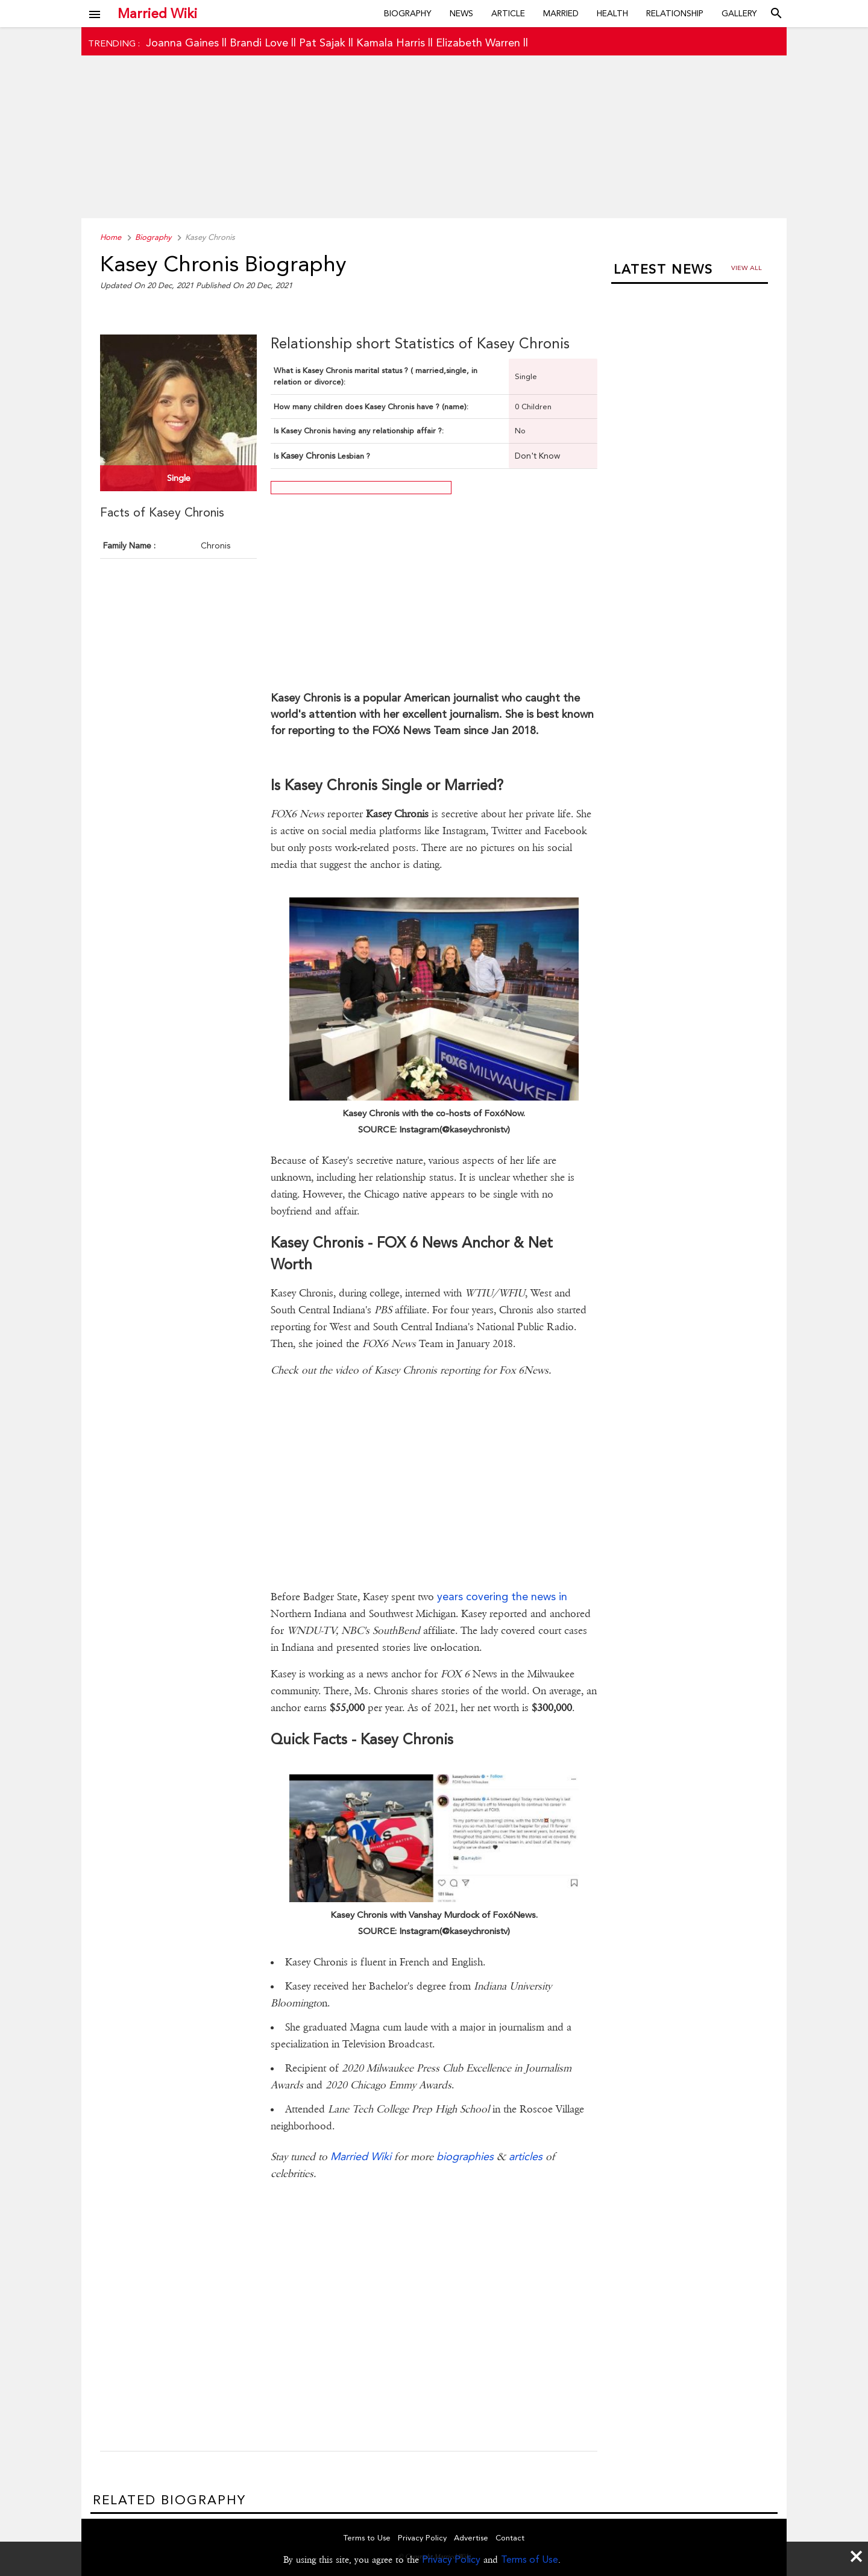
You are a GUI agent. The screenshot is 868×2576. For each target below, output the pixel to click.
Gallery (739, 13)
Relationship (674, 13)
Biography (408, 13)
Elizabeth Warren (478, 42)
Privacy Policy (451, 2559)
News (461, 13)
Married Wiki (157, 13)
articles (525, 2156)
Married (561, 13)
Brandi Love (259, 42)
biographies (465, 2156)
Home (110, 237)
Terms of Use (529, 2559)
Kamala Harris (390, 42)
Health (612, 13)
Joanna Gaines (182, 42)
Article (508, 13)
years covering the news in (502, 1596)
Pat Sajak (322, 42)
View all (746, 268)
